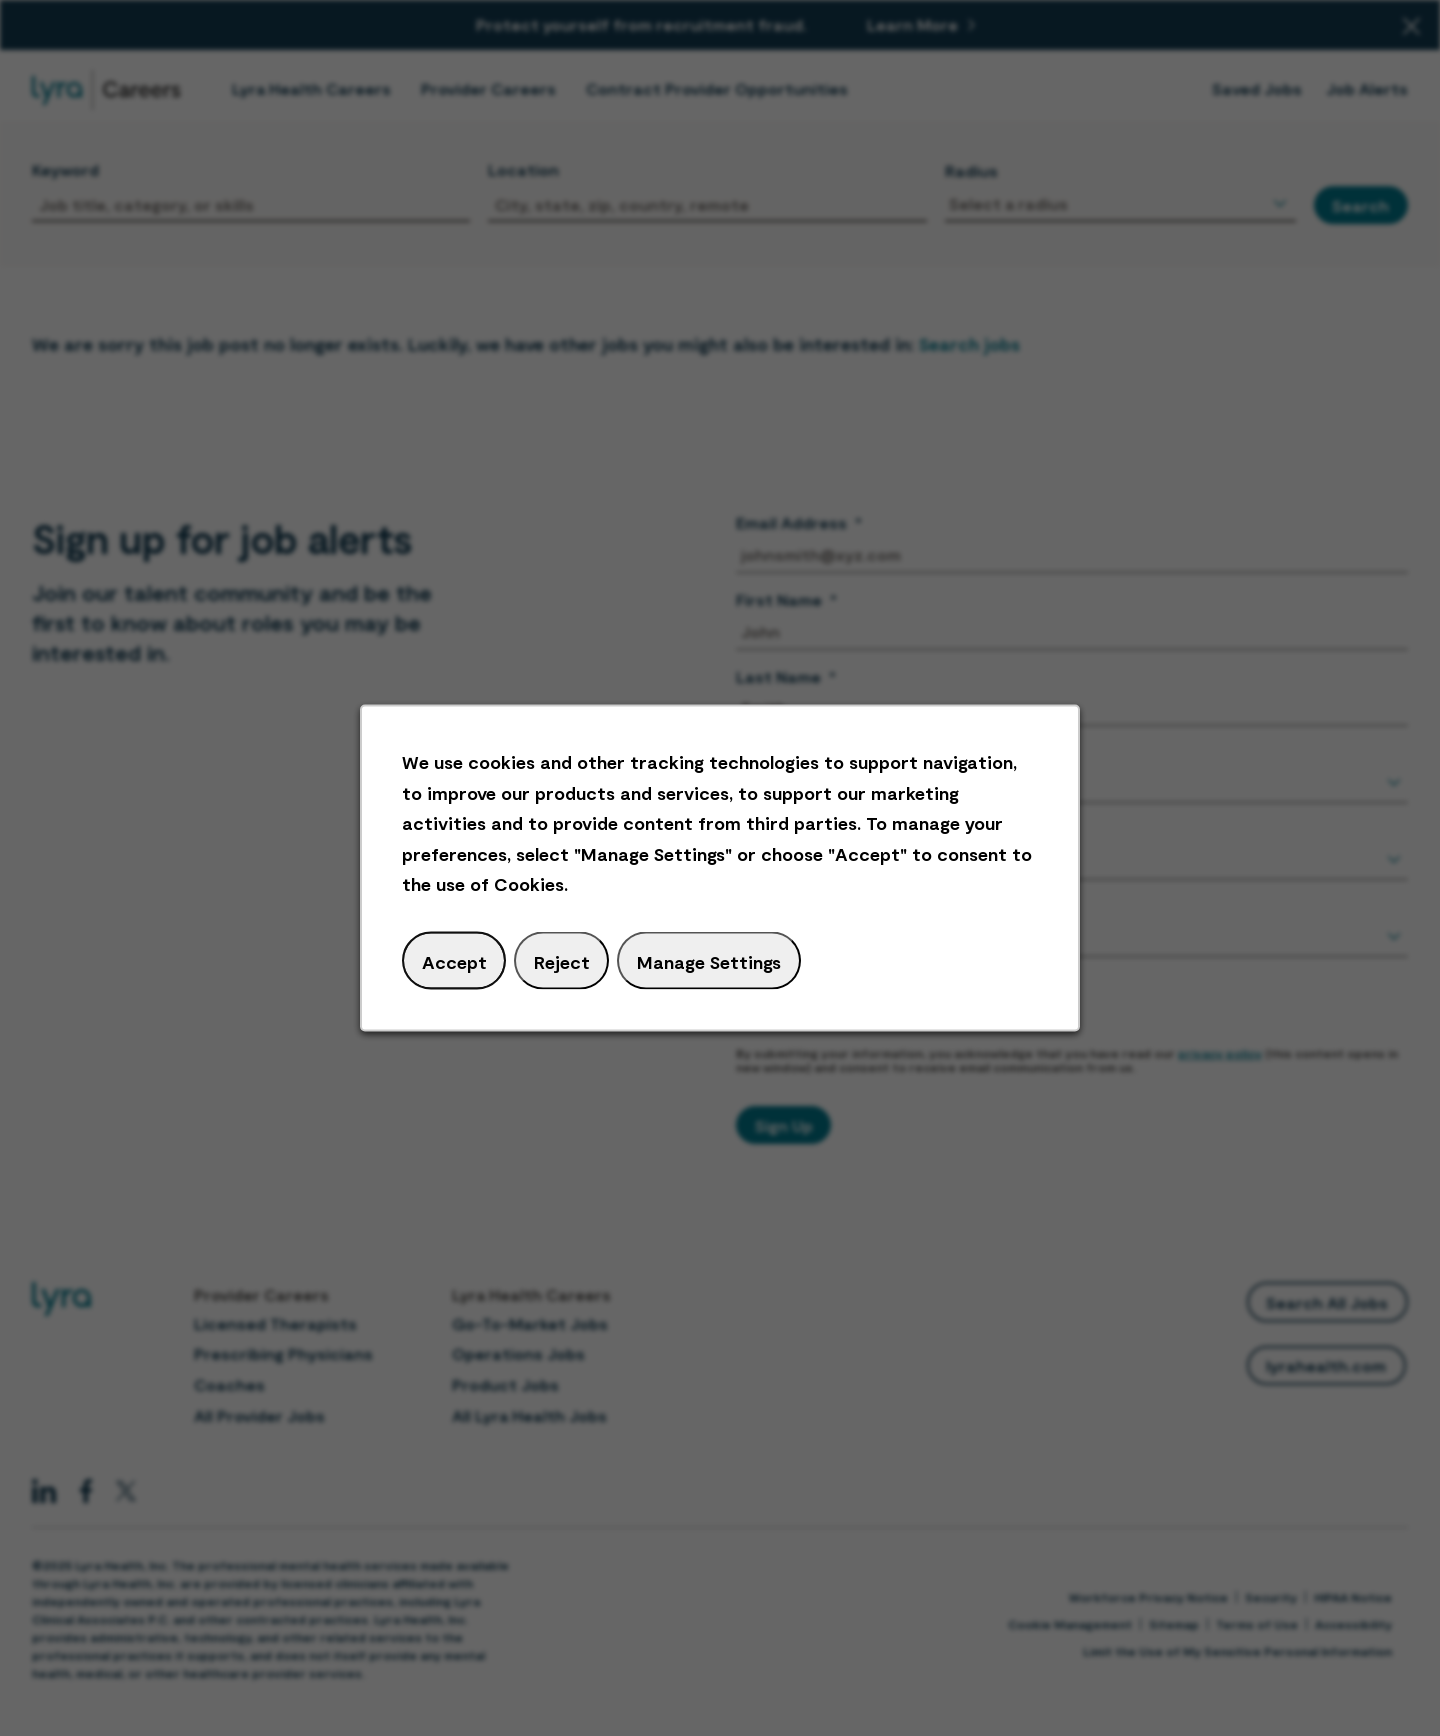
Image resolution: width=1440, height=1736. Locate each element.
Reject (562, 961)
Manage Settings (709, 961)
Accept (454, 961)
